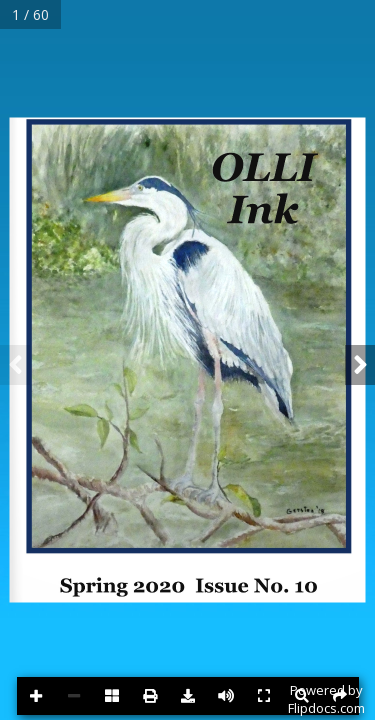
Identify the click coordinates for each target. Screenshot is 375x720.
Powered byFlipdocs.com (326, 699)
